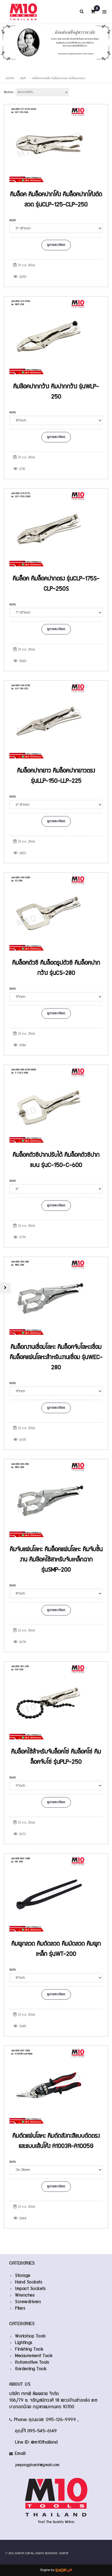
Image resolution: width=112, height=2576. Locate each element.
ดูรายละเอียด (56, 245)
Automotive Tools (32, 2362)
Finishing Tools (29, 2349)
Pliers (20, 2308)
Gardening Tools (30, 2369)
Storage (22, 2275)
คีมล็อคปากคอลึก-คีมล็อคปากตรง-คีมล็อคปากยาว (58, 78)
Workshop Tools (30, 2336)
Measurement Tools (33, 2356)
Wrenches (24, 2295)
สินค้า (23, 78)
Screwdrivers (28, 2302)
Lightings (23, 2342)
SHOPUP (63, 2553)
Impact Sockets (30, 2288)
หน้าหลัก (10, 78)
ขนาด (12, 220)
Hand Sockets (28, 2282)
